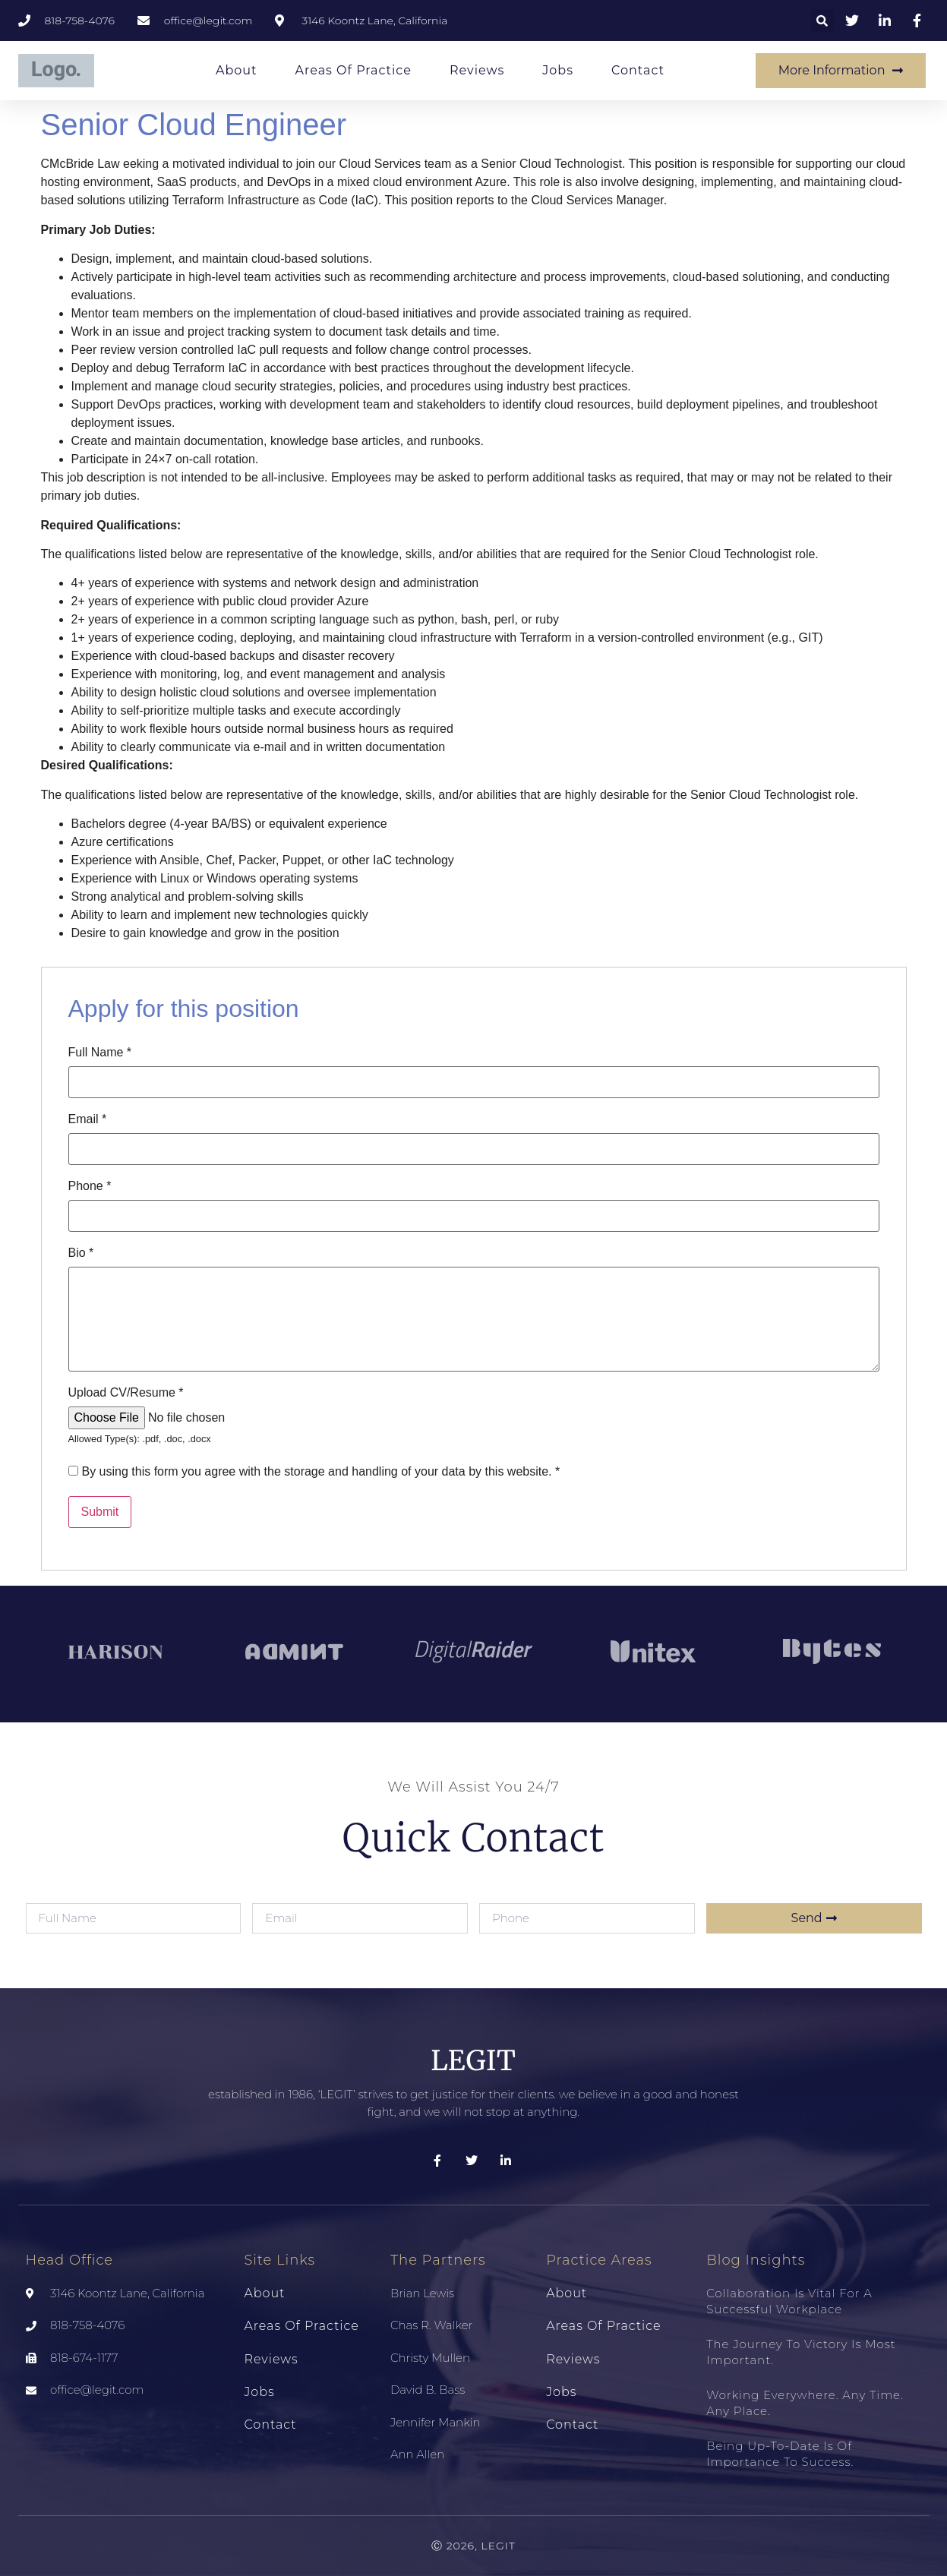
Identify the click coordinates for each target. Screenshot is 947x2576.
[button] (822, 20)
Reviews (477, 70)
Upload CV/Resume (126, 1393)
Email (87, 1119)
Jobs (557, 70)
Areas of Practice (353, 70)
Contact (637, 70)
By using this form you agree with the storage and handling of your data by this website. (321, 1471)
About (236, 70)
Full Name (100, 1052)
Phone (90, 1186)
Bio (81, 1253)
